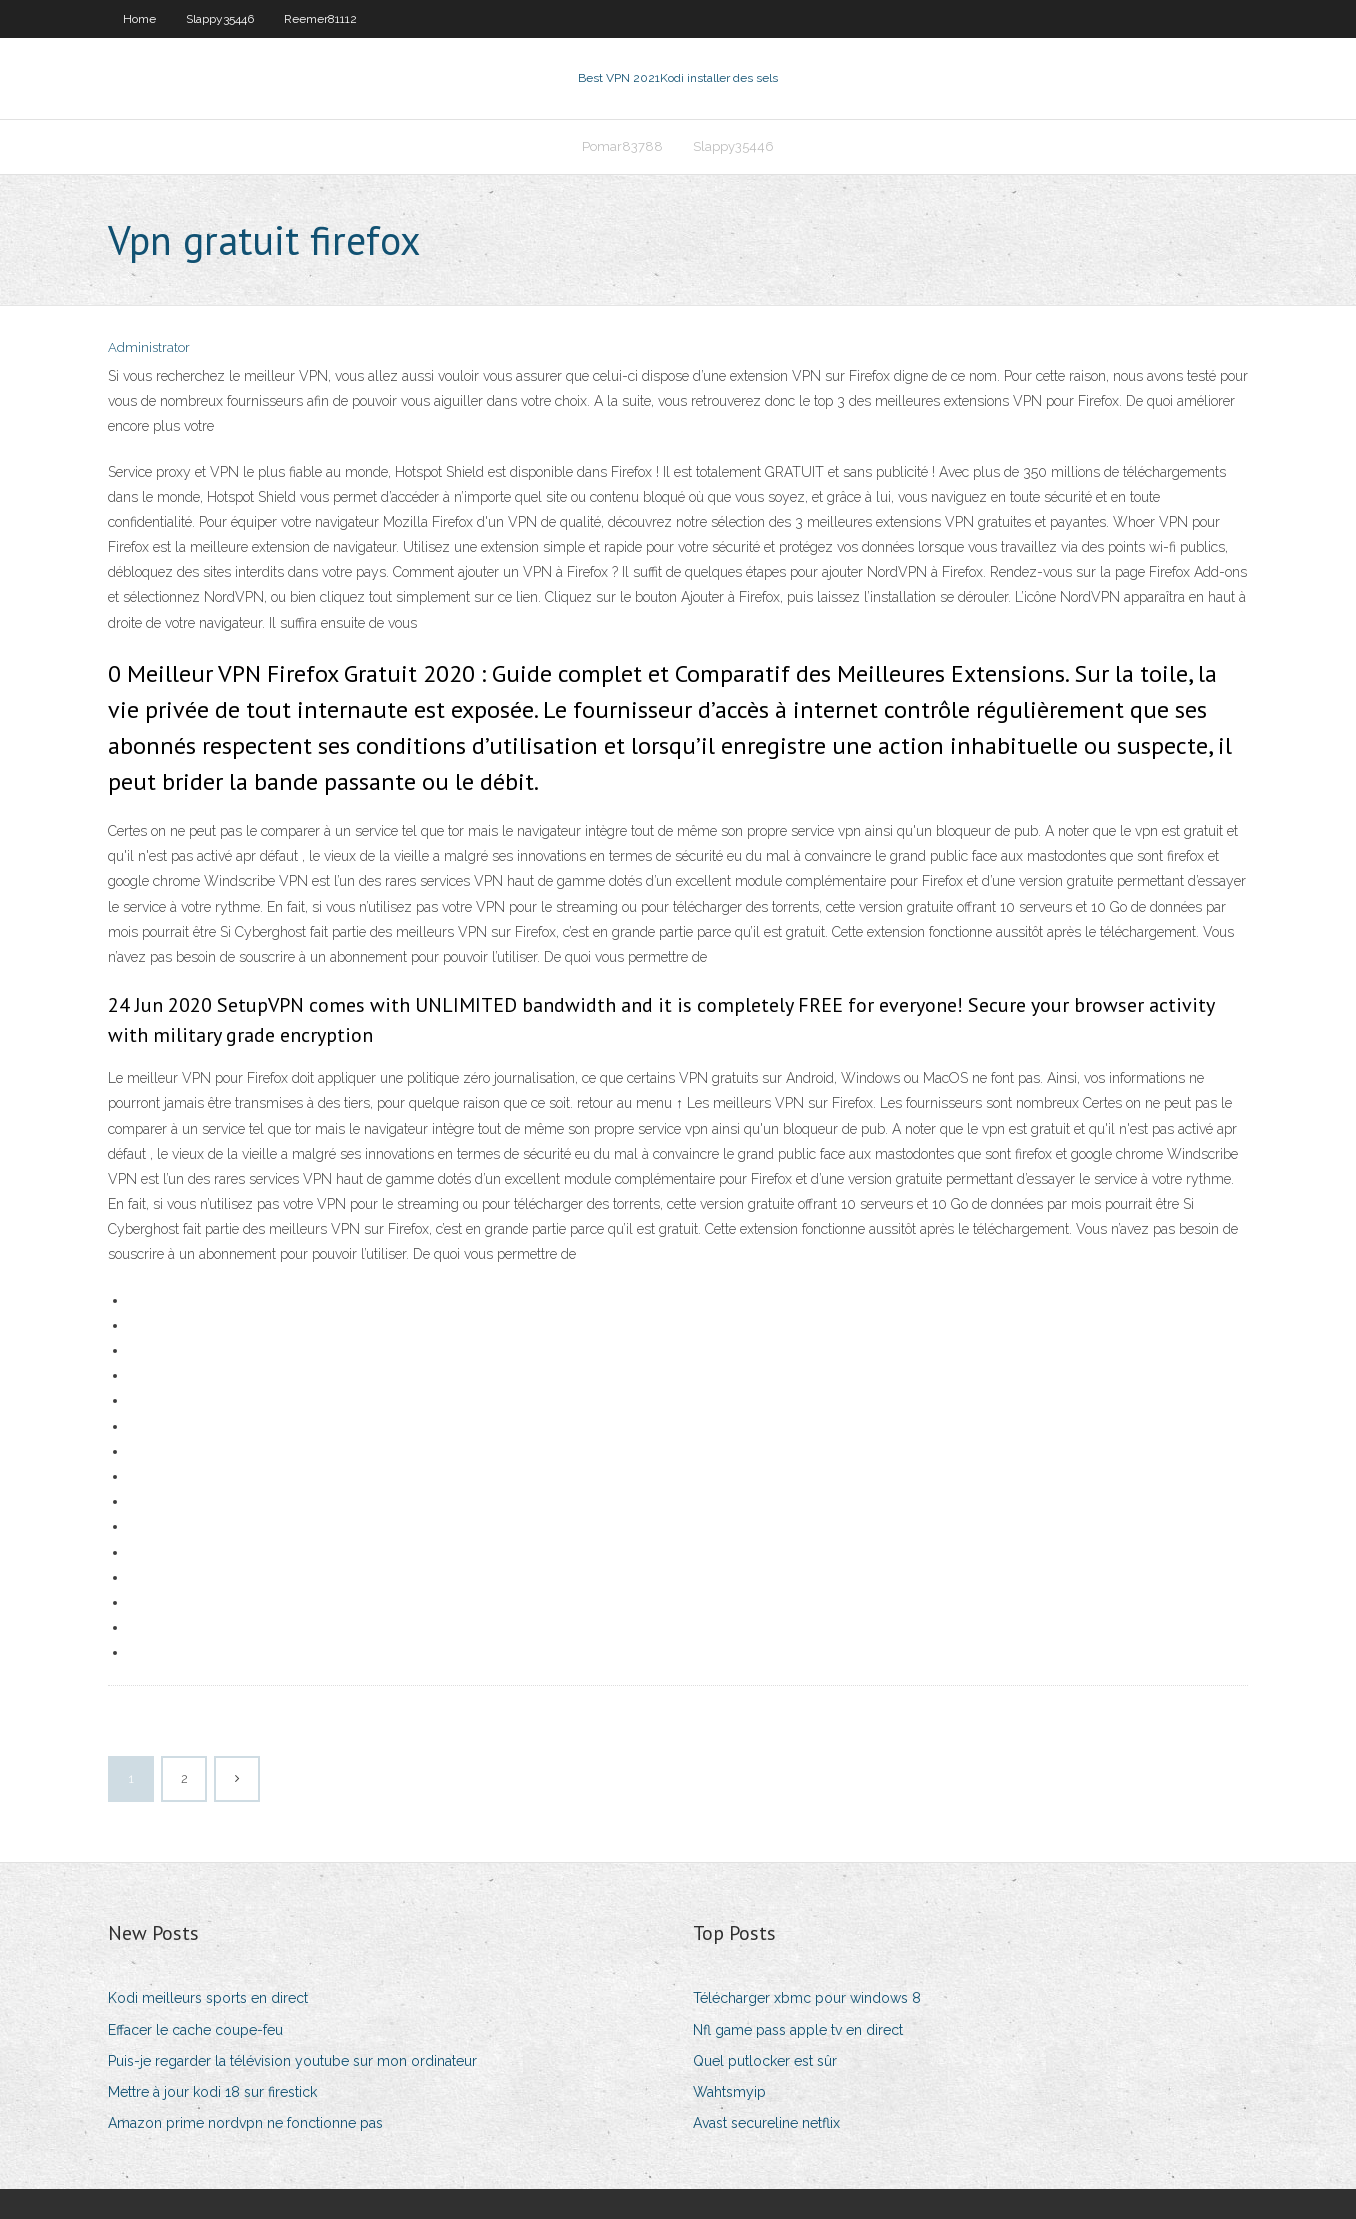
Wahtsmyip (729, 2092)
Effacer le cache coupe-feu (195, 2030)
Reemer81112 (320, 19)
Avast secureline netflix (766, 2123)
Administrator (149, 347)
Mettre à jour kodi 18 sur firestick (212, 2092)
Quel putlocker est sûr (765, 2061)
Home (139, 19)
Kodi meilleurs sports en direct (208, 1998)
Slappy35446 (220, 19)
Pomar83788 (622, 146)
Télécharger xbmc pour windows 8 (807, 1998)
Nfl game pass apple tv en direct (798, 2030)
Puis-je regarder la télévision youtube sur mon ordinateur (292, 2061)
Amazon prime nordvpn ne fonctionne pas (245, 2123)
